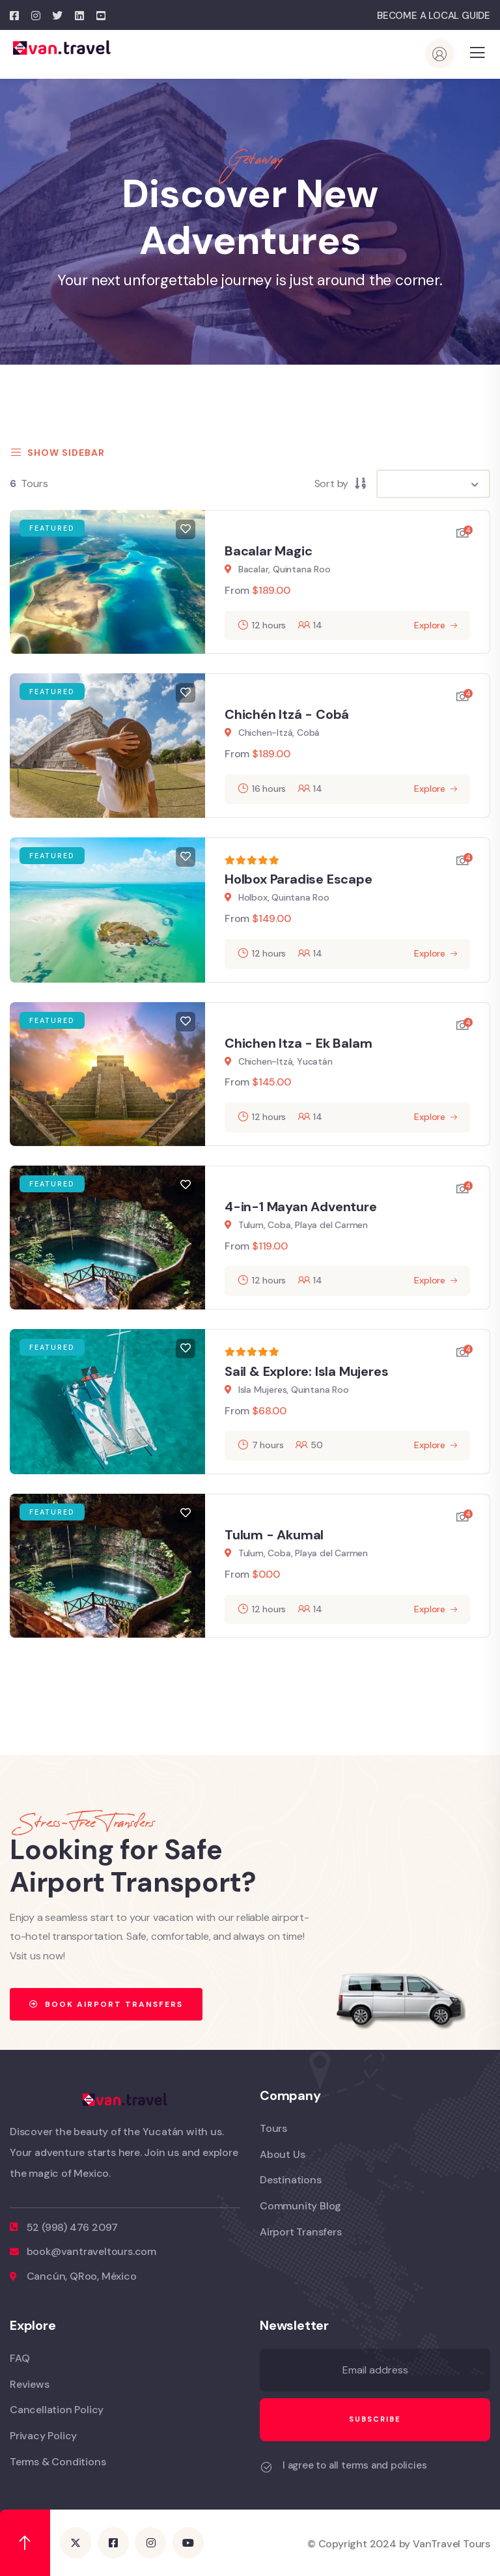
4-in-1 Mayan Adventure (301, 1206)
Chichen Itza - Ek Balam (298, 1043)
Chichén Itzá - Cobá (287, 714)
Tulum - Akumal (274, 1534)
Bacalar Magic (268, 550)
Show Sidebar (57, 452)
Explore (429, 625)
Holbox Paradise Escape (298, 879)
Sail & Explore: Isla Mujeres (306, 1371)
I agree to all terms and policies (354, 2465)
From (237, 590)
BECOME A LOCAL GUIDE (433, 15)
